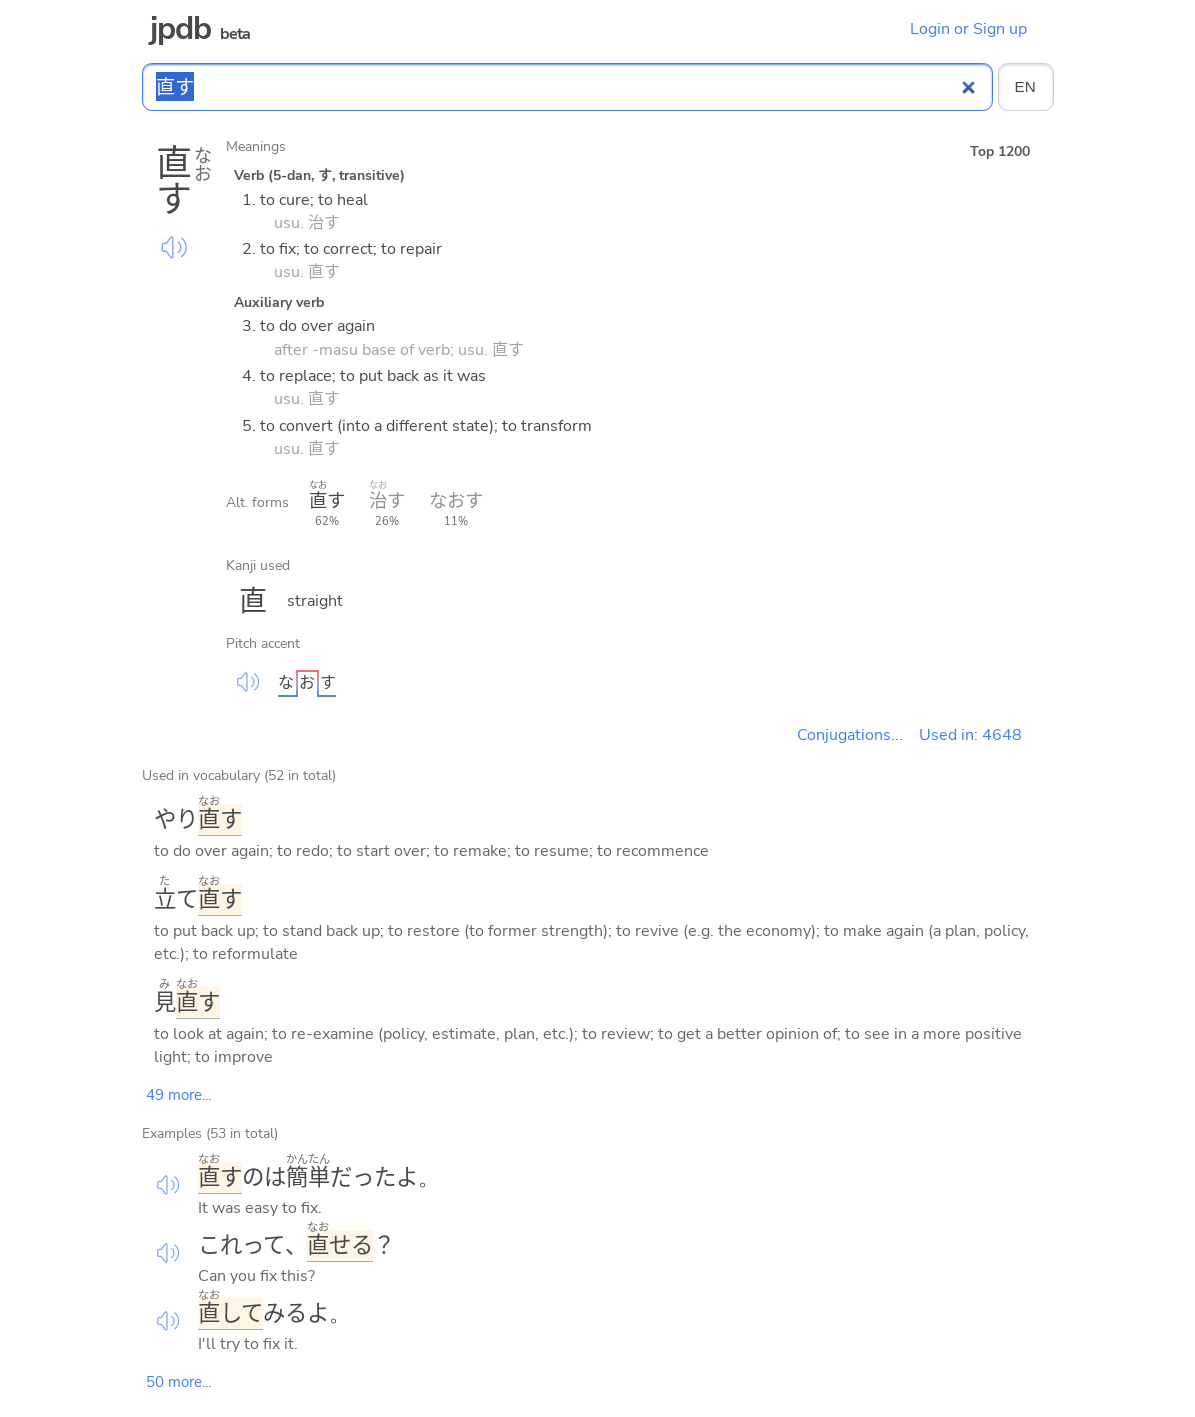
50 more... (178, 1382)
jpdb (181, 28)
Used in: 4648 (970, 735)
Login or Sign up (968, 29)
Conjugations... (850, 735)
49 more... (178, 1095)
